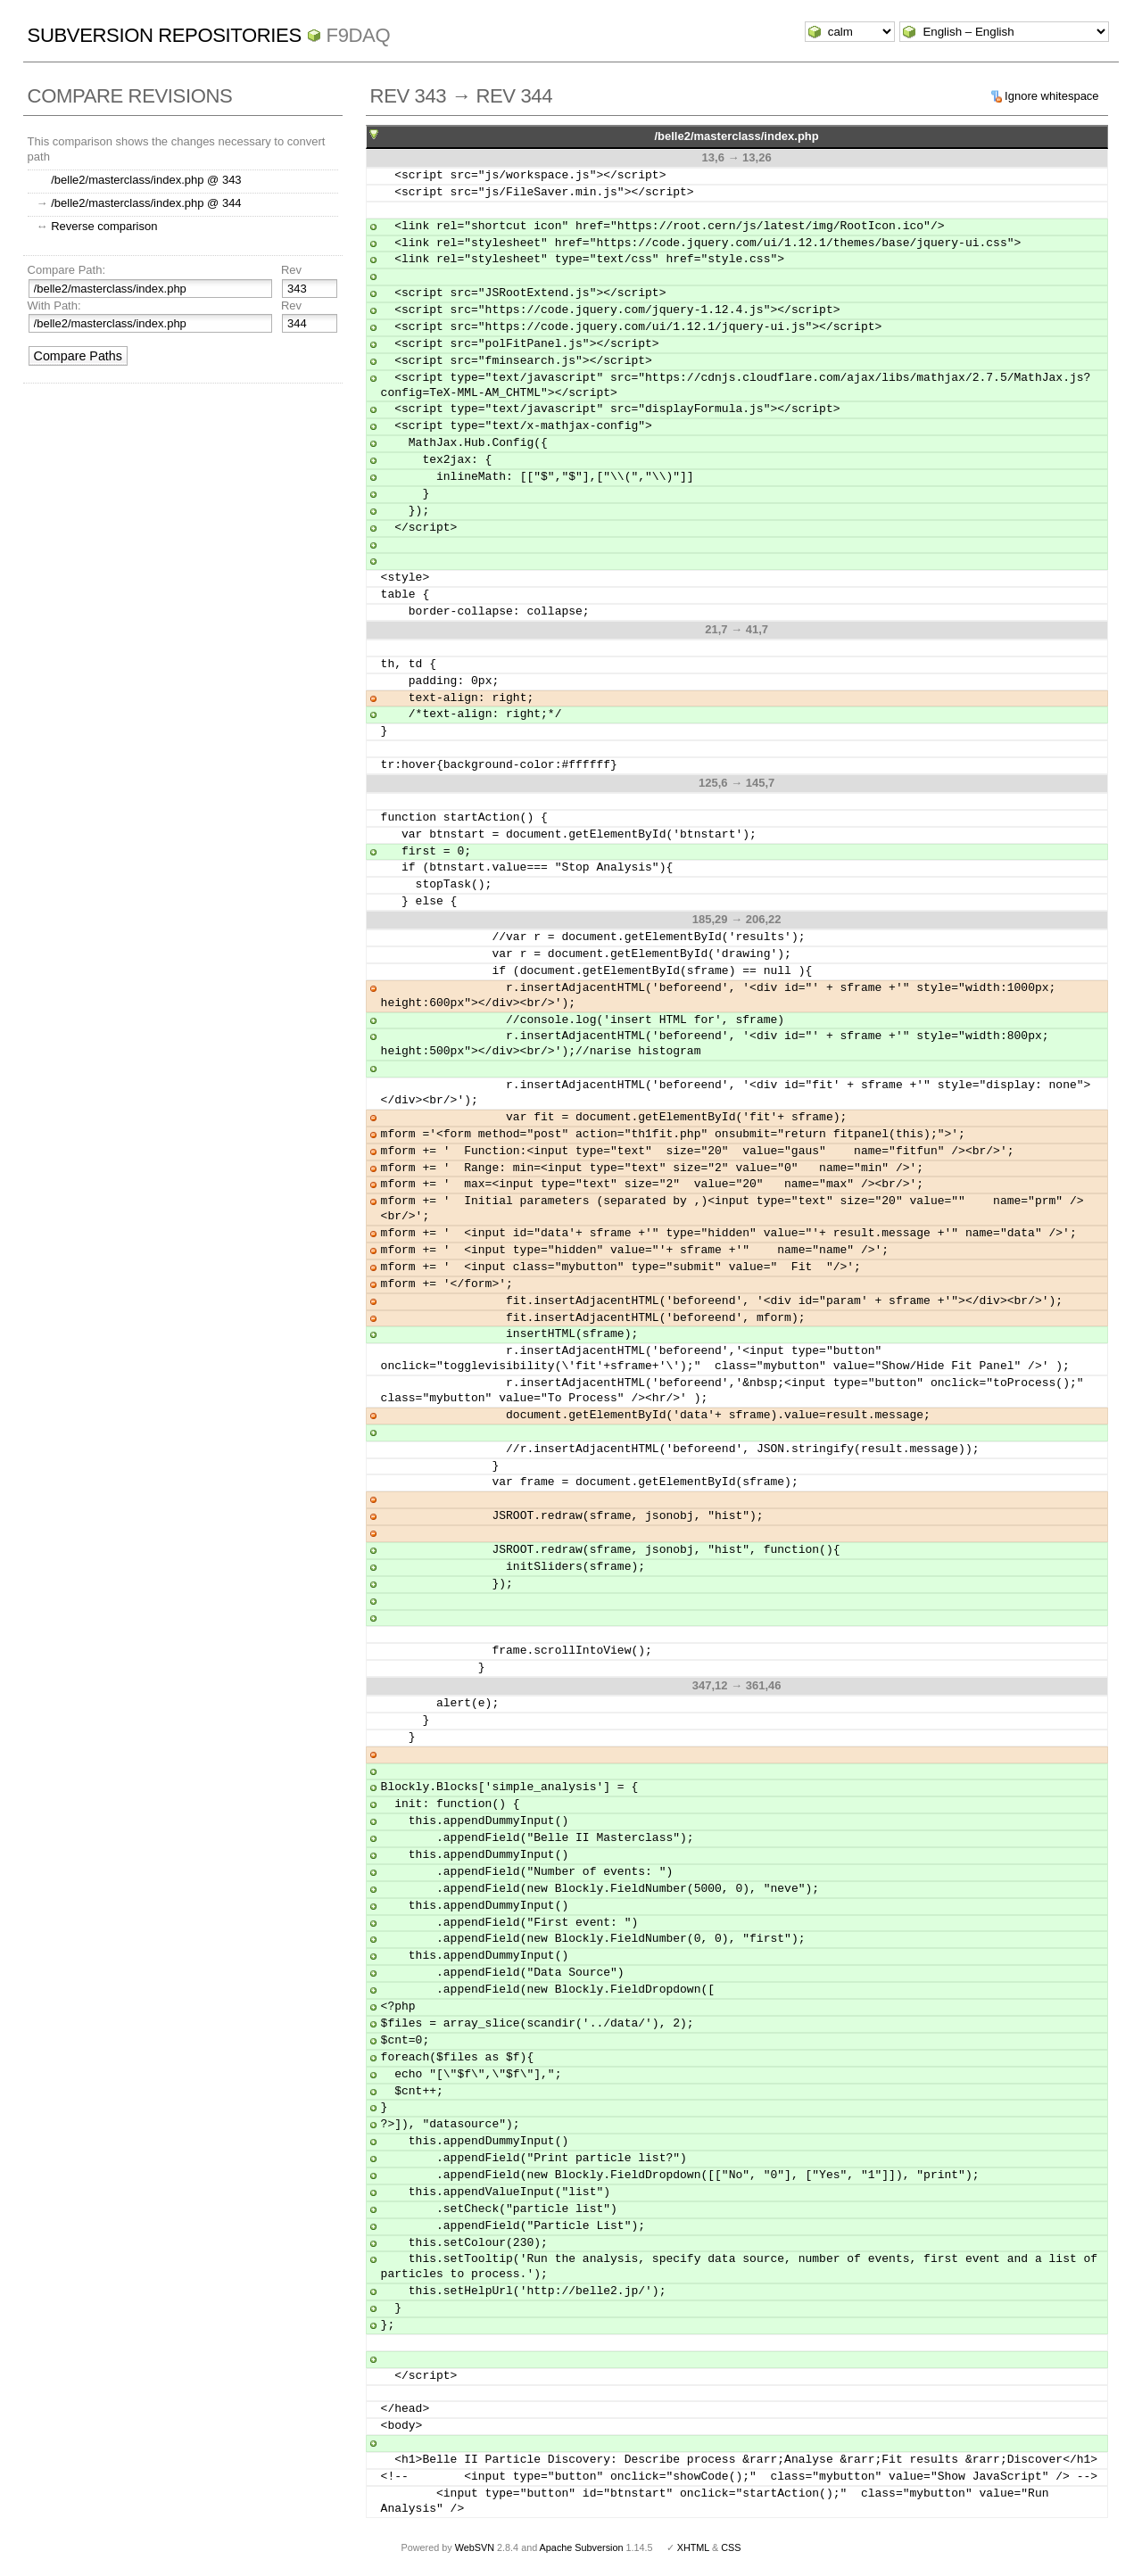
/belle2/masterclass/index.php (736, 136)
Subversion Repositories (165, 35)
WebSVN (474, 2547)
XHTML (693, 2547)
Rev (291, 270)
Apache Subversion (582, 2547)
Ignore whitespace (1052, 96)
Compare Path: (66, 270)
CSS (731, 2547)
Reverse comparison (104, 226)
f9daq (359, 35)
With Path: (54, 305)
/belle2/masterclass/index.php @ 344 (146, 203)
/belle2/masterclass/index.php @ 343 (146, 179)
